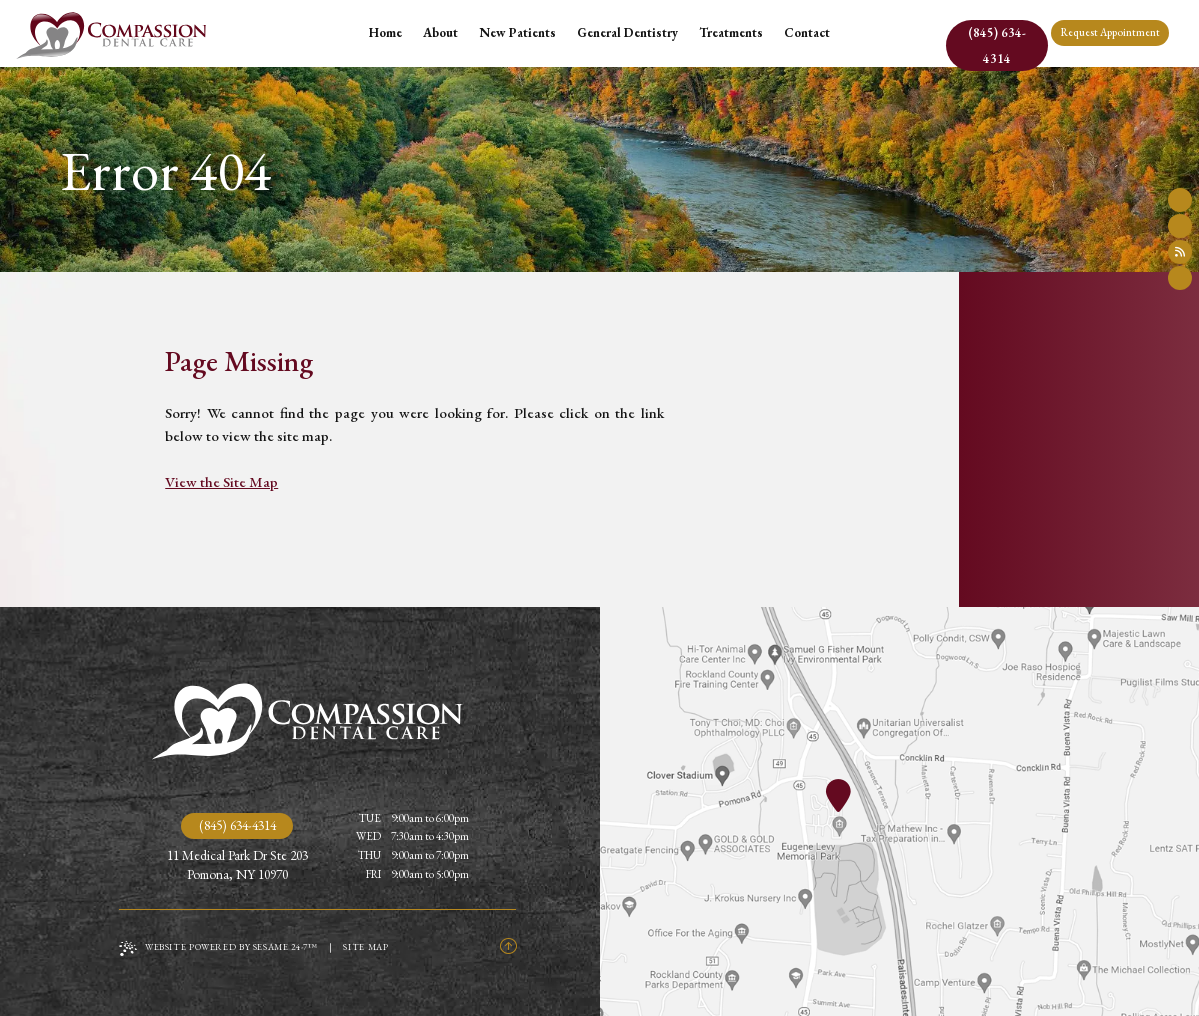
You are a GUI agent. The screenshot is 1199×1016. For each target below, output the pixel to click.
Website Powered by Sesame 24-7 (218, 948)
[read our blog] (1180, 252)
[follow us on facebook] (1180, 200)
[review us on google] (1180, 226)
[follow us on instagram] (1180, 278)
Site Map (365, 947)
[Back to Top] (508, 947)
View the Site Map (221, 481)
